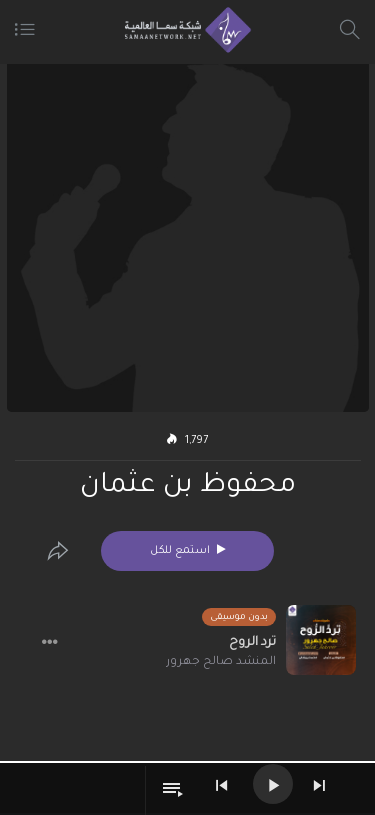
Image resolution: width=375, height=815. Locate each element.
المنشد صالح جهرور (221, 662)
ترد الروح (252, 643)
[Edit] (58, 551)
